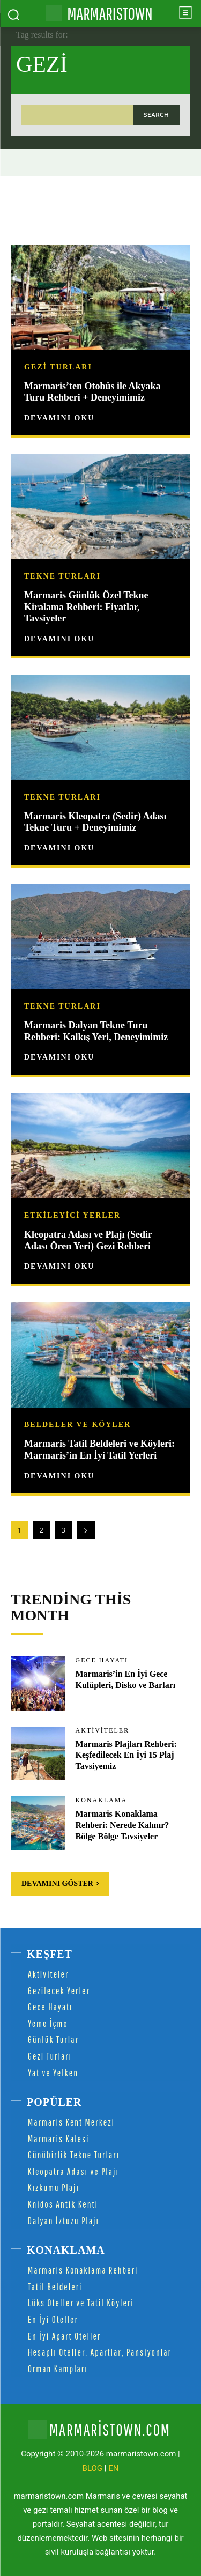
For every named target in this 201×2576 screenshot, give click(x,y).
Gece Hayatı (102, 1660)
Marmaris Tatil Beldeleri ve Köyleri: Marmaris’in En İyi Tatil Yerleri (99, 1449)
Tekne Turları (62, 576)
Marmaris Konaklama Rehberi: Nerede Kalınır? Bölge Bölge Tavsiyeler (122, 1825)
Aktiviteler (103, 1730)
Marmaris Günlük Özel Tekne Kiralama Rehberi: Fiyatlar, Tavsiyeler (86, 607)
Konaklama (102, 1800)
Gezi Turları (58, 367)
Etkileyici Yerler (72, 1215)
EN (113, 2468)
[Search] (156, 114)
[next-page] (86, 1530)
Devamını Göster (60, 1883)
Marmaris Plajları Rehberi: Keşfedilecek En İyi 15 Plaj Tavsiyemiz (126, 1755)
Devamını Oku (59, 418)
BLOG (93, 2468)
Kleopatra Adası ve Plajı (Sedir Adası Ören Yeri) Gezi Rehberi (88, 1240)
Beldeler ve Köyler (77, 1424)
